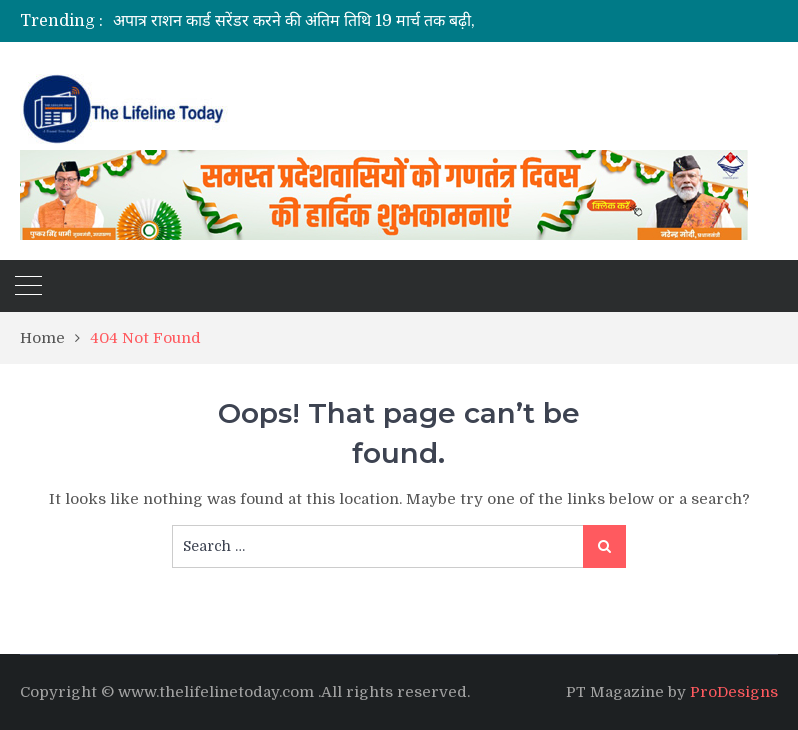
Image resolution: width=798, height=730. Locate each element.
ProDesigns (734, 692)
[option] (320, 21)
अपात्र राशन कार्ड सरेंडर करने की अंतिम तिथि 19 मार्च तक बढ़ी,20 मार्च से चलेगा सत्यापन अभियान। (400, 21)
